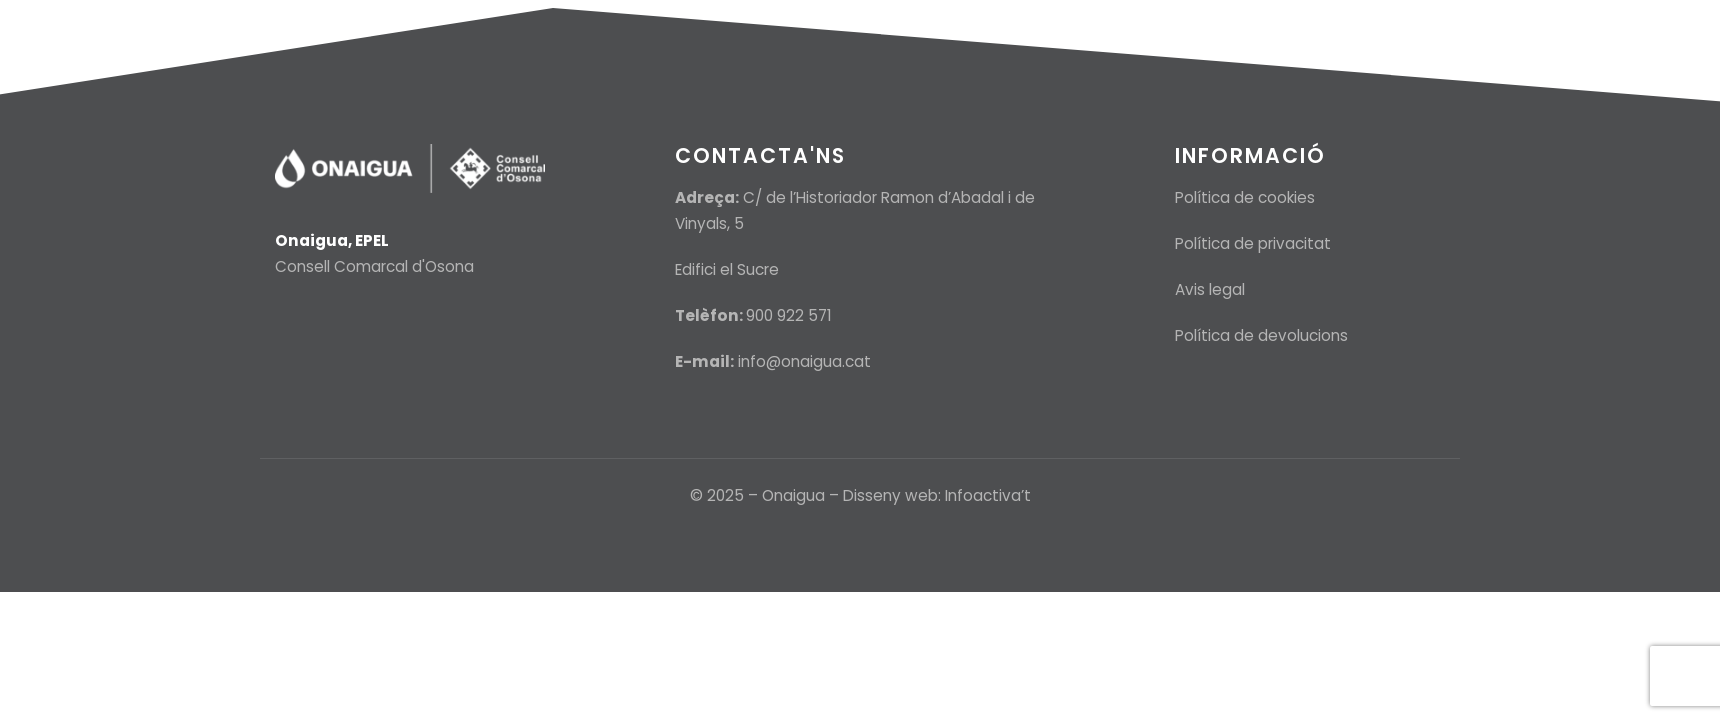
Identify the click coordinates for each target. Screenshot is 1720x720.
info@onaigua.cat (804, 361)
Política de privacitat (1253, 243)
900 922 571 (789, 315)
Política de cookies (1245, 197)
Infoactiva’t (988, 495)
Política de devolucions (1261, 335)
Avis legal (1210, 289)
